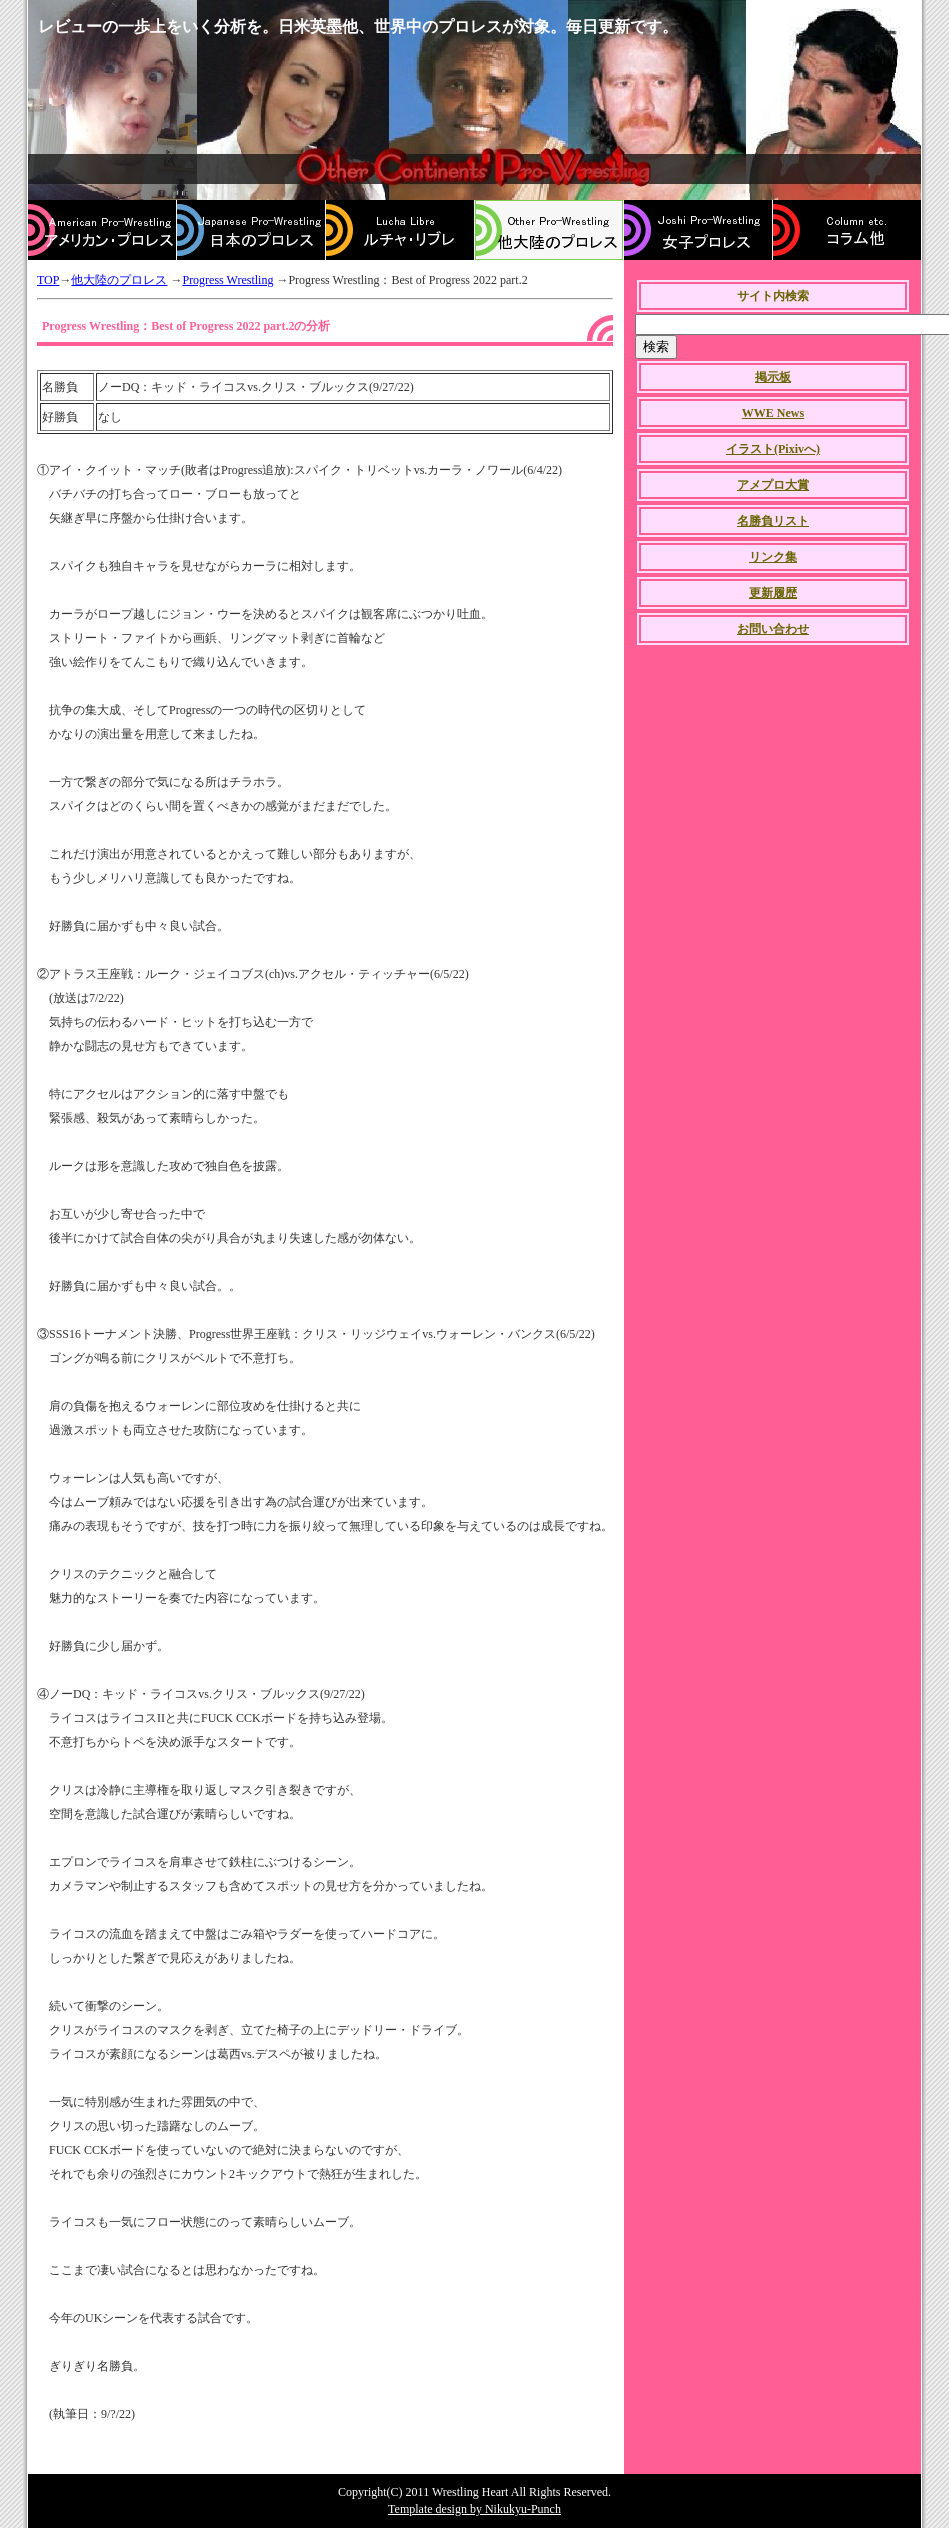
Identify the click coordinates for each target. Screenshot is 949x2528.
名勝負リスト (773, 521)
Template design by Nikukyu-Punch (474, 2509)
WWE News (773, 413)
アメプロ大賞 (773, 485)
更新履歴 (773, 593)
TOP (48, 280)
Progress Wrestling (227, 280)
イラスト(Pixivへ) (773, 449)
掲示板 (773, 377)
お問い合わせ (773, 629)
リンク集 (773, 557)
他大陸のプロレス (119, 280)
